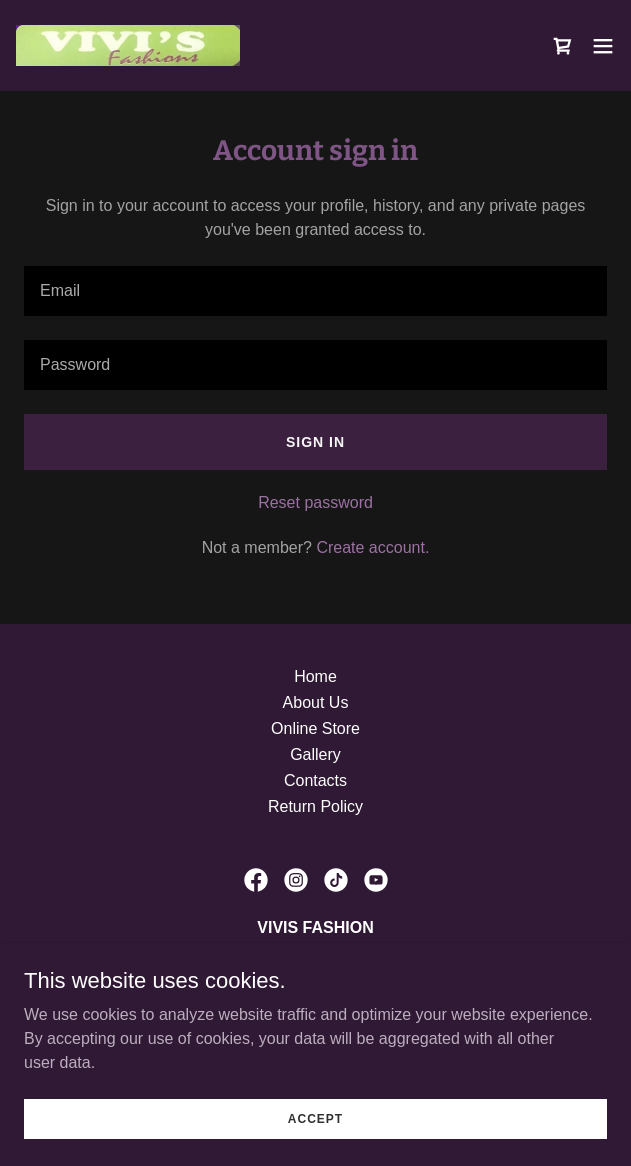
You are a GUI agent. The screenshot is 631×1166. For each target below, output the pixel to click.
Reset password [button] (315, 502)
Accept (315, 1146)
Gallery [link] (315, 754)
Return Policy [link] (315, 806)
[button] (603, 46)
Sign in (315, 442)
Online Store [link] (315, 728)
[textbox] (315, 291)
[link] (128, 45)
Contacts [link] (315, 780)
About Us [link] (316, 702)
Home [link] (315, 676)
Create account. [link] (372, 547)
